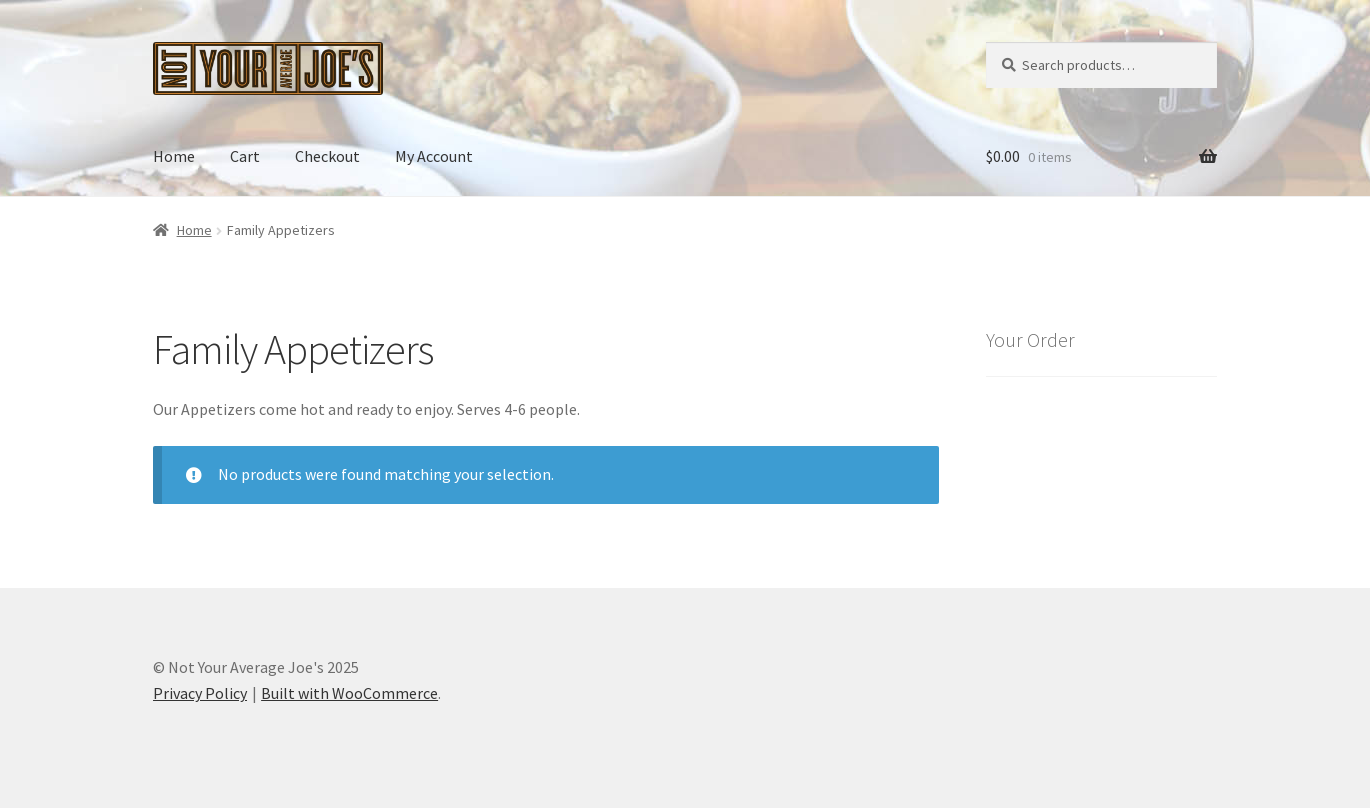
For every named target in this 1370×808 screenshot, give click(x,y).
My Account (434, 156)
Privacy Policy (200, 693)
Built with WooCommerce (349, 693)
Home (174, 156)
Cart (245, 156)
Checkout (327, 156)
